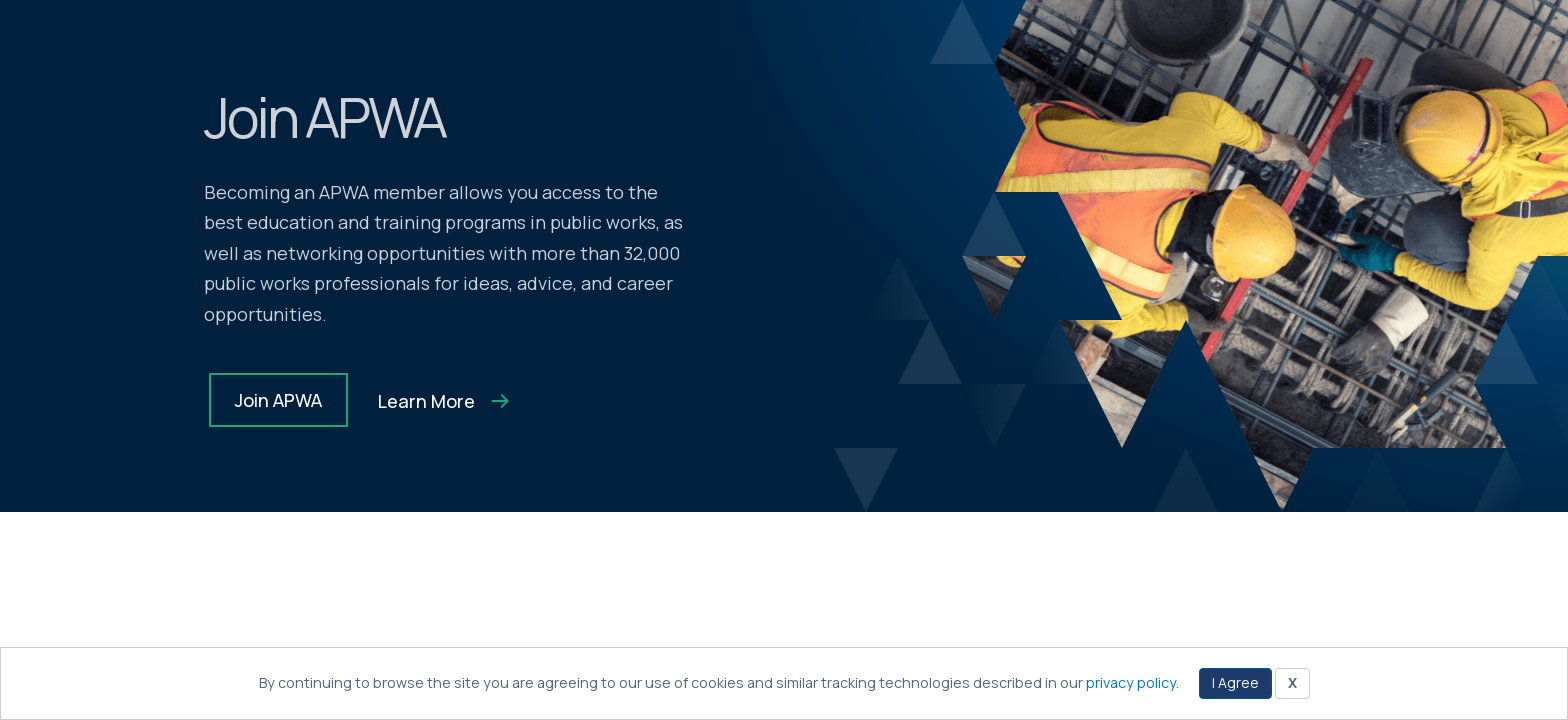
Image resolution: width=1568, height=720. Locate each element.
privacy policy (1131, 682)
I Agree (1235, 682)
